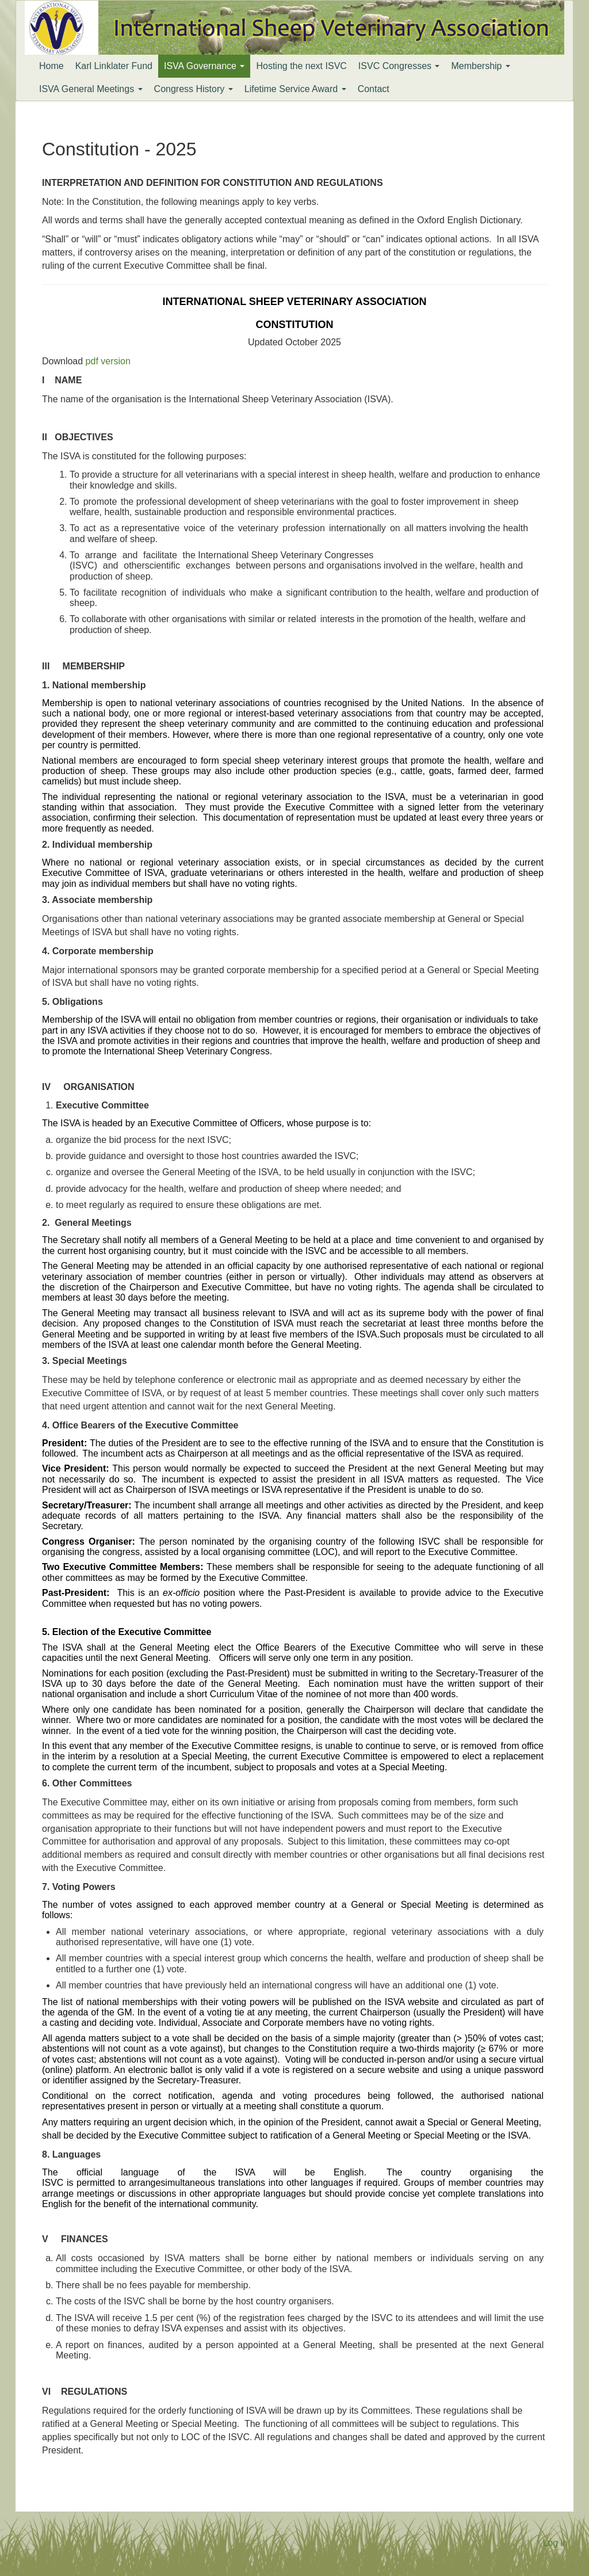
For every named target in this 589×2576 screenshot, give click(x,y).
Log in (555, 2543)
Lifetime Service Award (295, 89)
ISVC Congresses (399, 66)
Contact (373, 89)
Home (51, 66)
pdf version (108, 361)
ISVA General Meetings (91, 89)
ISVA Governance (204, 66)
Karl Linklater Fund (113, 66)
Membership (480, 66)
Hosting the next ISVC (301, 66)
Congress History (193, 89)
